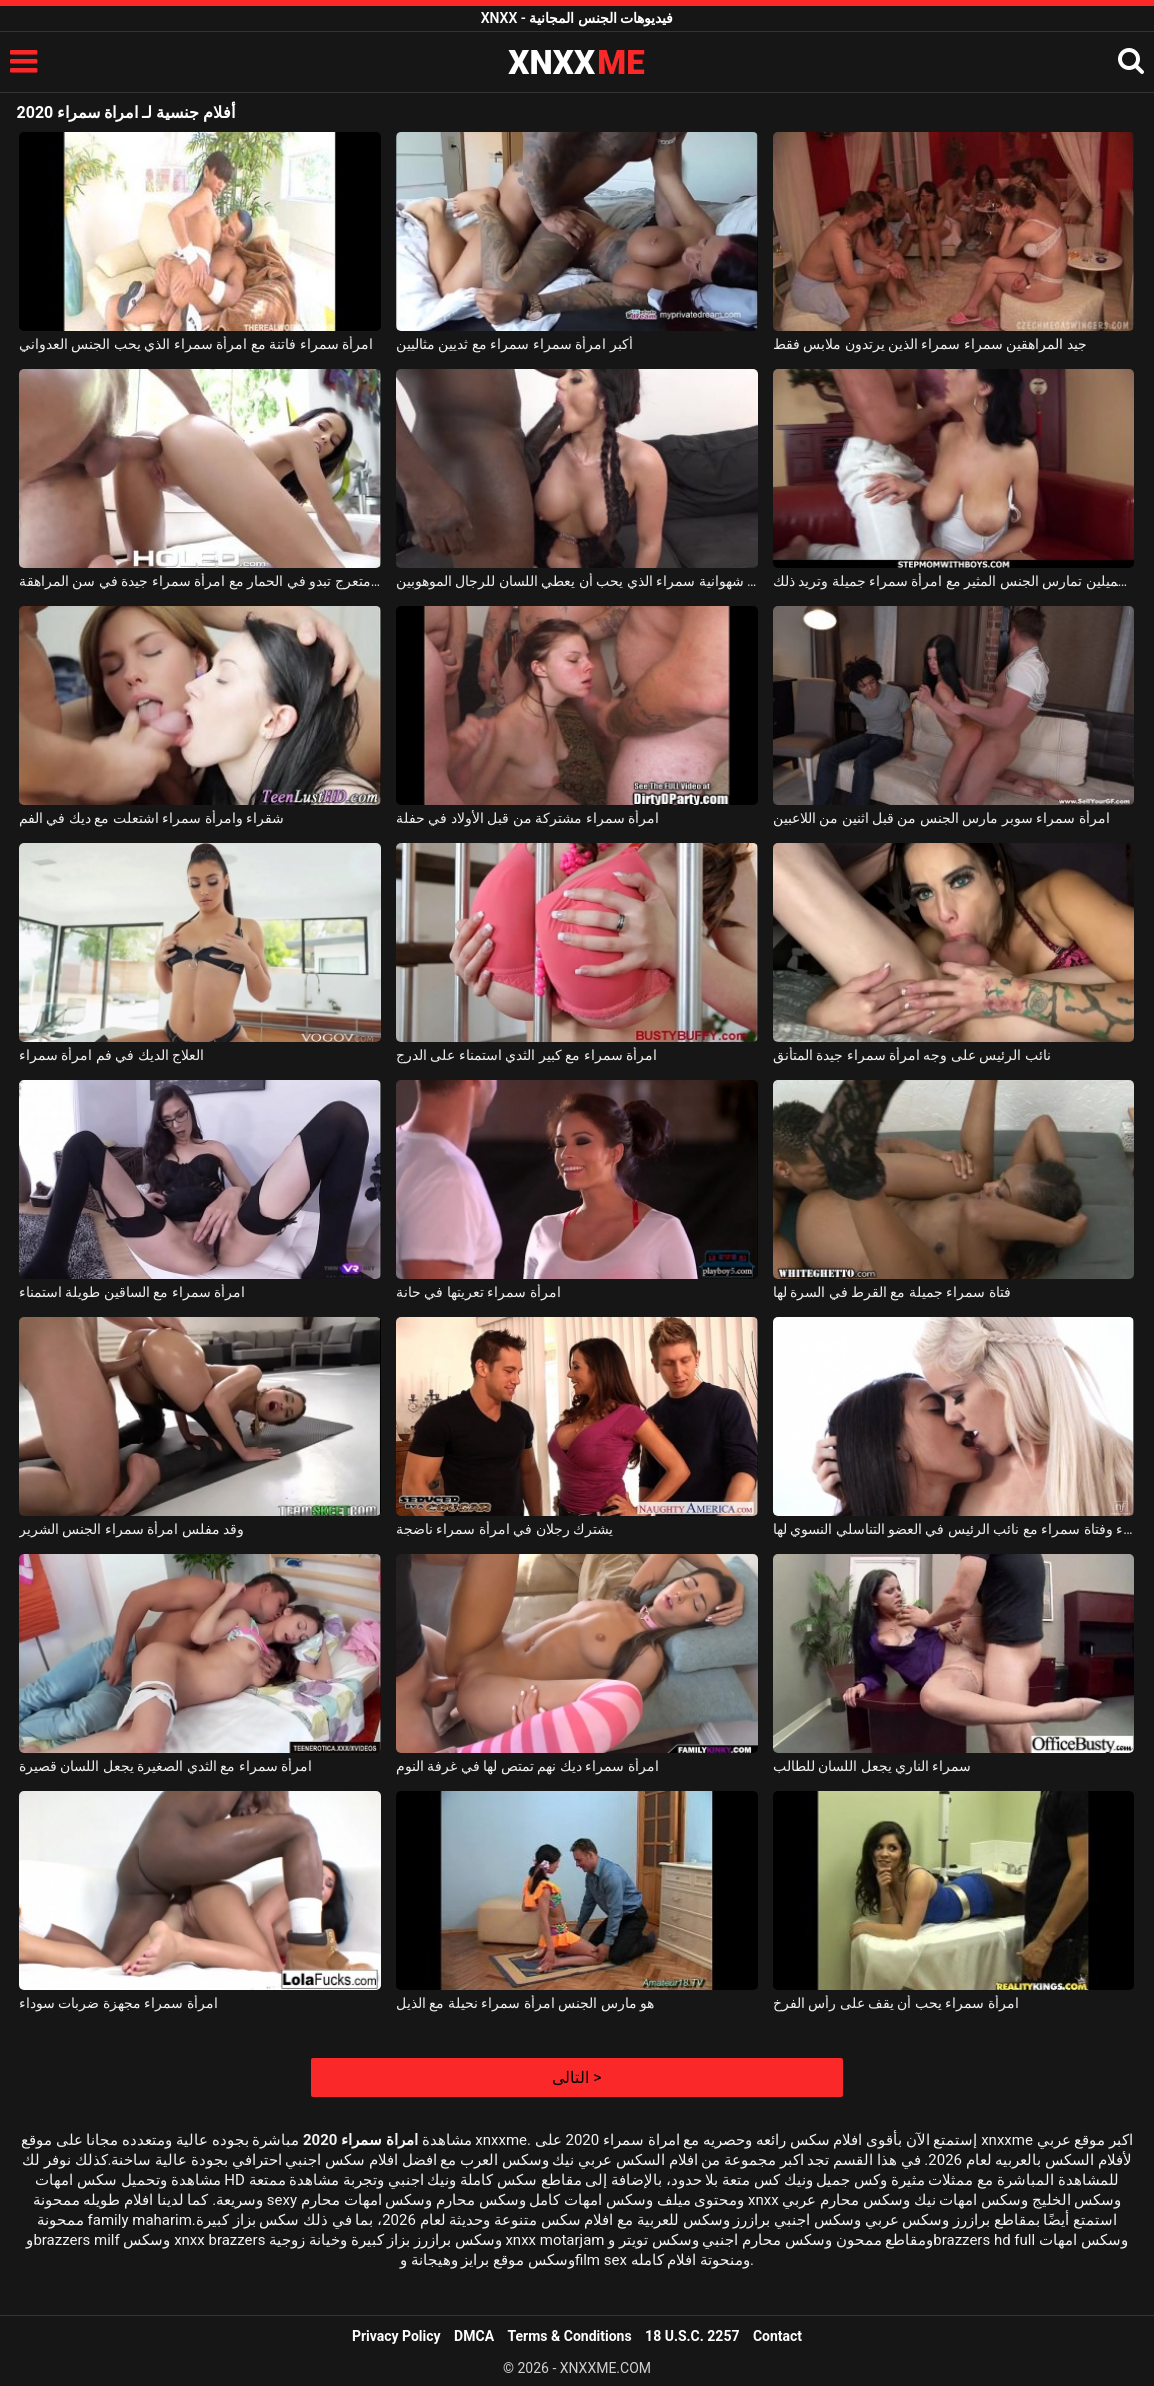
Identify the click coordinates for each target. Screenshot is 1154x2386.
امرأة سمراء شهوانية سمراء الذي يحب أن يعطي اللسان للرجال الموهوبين (577, 581)
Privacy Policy (396, 2336)
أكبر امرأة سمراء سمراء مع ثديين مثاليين (514, 344)
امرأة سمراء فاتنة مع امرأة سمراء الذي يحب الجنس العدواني (196, 344)
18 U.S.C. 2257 (692, 2336)
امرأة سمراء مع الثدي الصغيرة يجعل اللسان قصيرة (165, 1766)
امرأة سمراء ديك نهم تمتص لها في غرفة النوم (527, 1766)
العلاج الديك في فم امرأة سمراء (111, 1055)
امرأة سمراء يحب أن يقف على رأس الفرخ (896, 2003)
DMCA (474, 2336)
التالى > (576, 2077)
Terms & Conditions (570, 2336)
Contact (777, 2336)
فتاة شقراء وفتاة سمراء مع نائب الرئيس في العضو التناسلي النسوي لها (954, 1529)
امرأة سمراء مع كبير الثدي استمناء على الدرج (526, 1055)
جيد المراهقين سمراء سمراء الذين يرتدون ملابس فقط (930, 344)
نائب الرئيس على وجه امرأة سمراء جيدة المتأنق (912, 1055)
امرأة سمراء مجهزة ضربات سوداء (118, 2003)
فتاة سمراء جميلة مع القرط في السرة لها (892, 1292)
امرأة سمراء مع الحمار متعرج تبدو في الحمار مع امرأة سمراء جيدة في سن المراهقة (200, 581)
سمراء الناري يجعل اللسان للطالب (872, 1766)
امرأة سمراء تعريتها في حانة (478, 1292)
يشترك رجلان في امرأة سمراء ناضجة (504, 1529)
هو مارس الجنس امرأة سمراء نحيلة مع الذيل (525, 2003)
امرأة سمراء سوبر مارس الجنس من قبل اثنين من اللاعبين (941, 818)
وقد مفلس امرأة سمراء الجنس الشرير (131, 1529)
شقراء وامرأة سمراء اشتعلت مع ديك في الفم (151, 818)
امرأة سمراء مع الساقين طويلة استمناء (132, 1292)
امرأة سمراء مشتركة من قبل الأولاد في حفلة (527, 818)
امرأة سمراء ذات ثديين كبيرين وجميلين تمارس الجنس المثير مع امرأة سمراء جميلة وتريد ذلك (954, 581)
